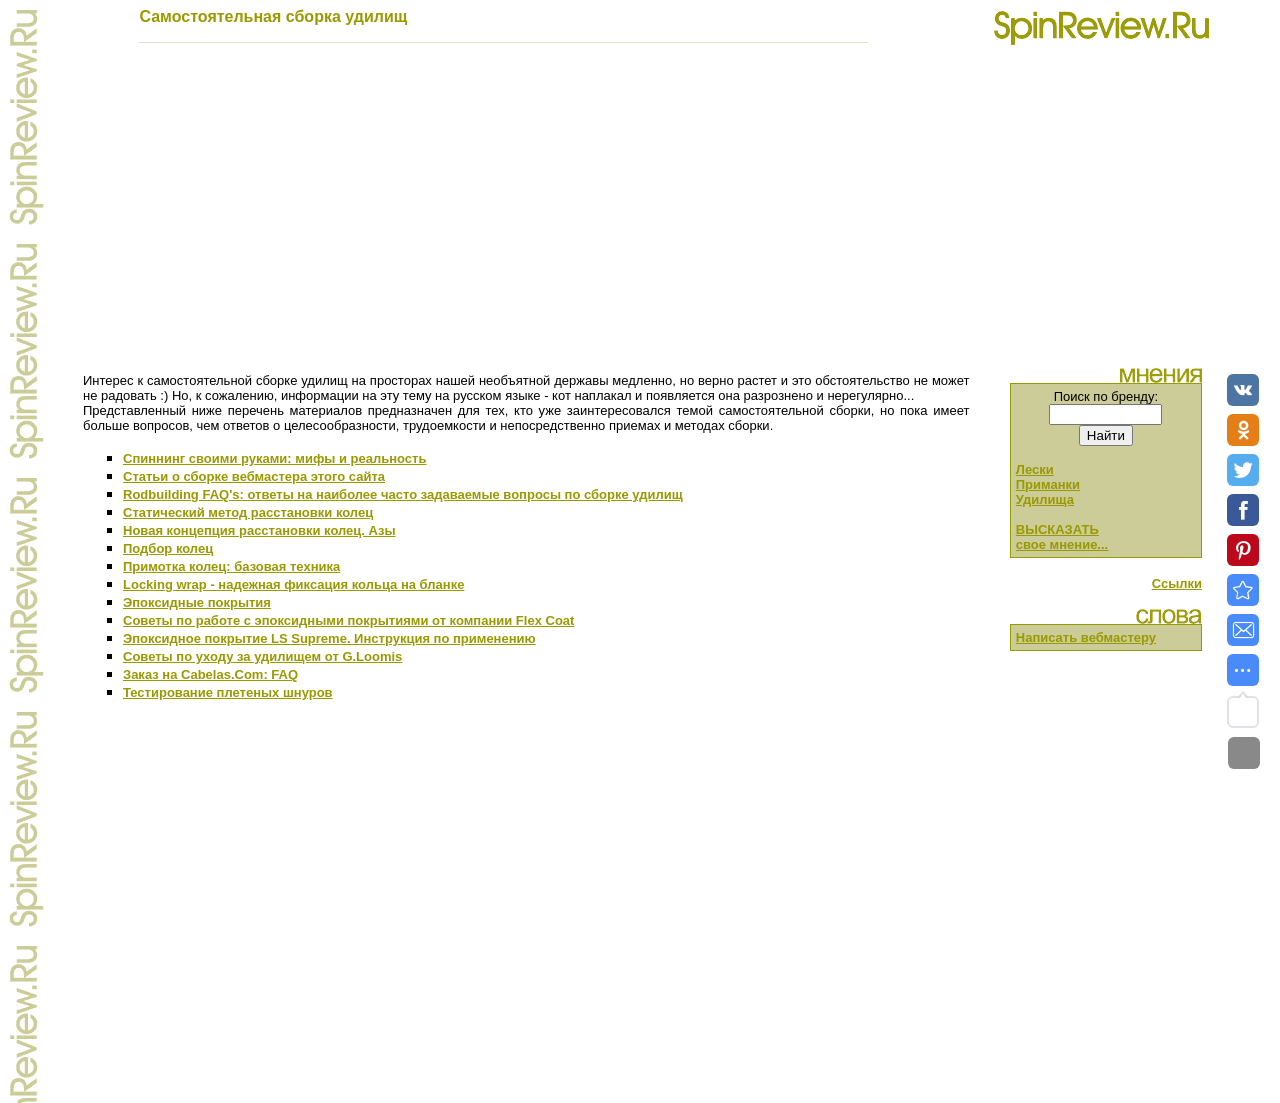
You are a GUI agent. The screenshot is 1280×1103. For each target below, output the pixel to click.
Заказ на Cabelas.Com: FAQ (210, 674)
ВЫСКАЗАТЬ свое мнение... (1062, 537)
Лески (1035, 469)
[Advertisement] (640, 214)
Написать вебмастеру (1086, 637)
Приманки (1048, 484)
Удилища (1045, 499)
